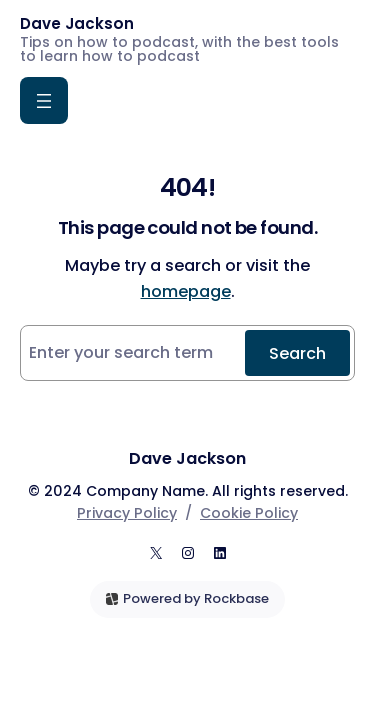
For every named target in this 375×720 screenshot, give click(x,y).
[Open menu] (44, 100)
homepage (186, 291)
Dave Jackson (77, 23)
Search (297, 353)
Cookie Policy (249, 513)
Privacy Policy (127, 513)
